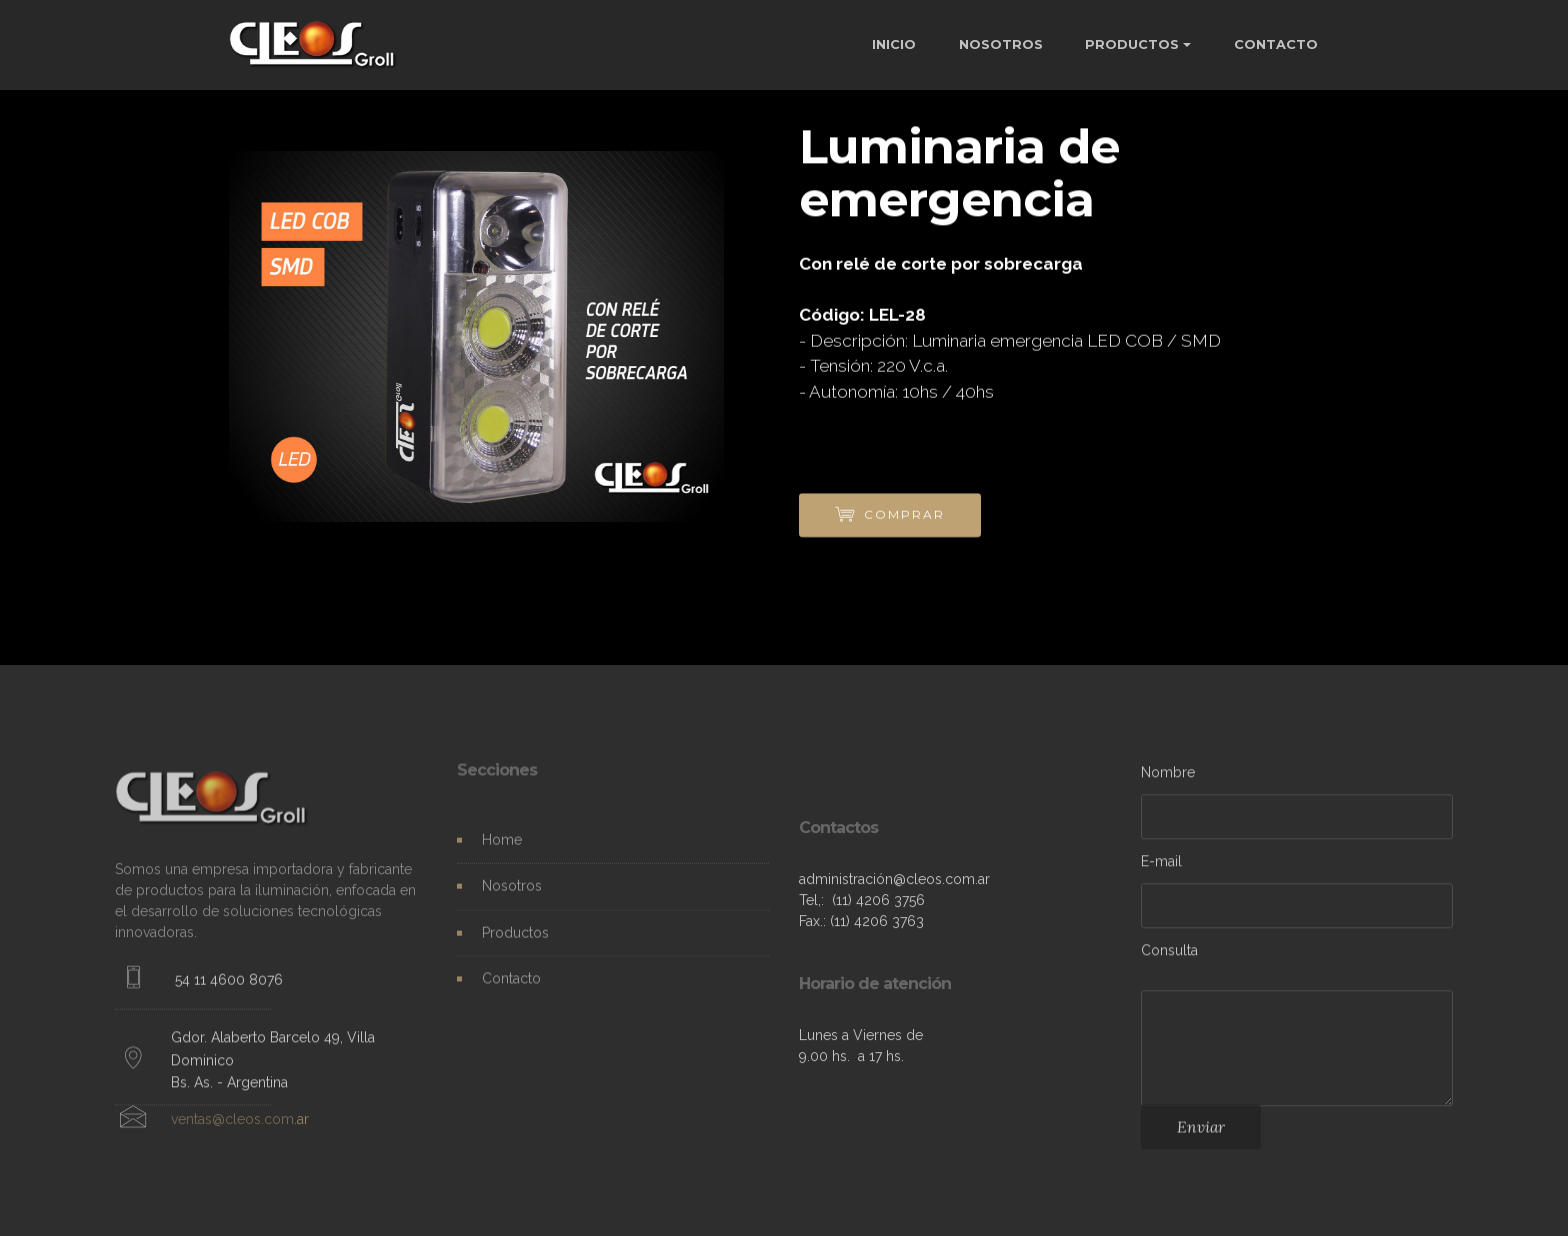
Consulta (1169, 954)
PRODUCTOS (1132, 44)
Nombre (1168, 776)
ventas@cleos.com (232, 1126)
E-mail (1161, 865)
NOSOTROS (1001, 44)
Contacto (511, 986)
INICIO (894, 44)
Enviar (1201, 1134)
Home (502, 848)
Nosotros (512, 894)
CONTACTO (1276, 44)
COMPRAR (890, 515)
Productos (515, 940)
